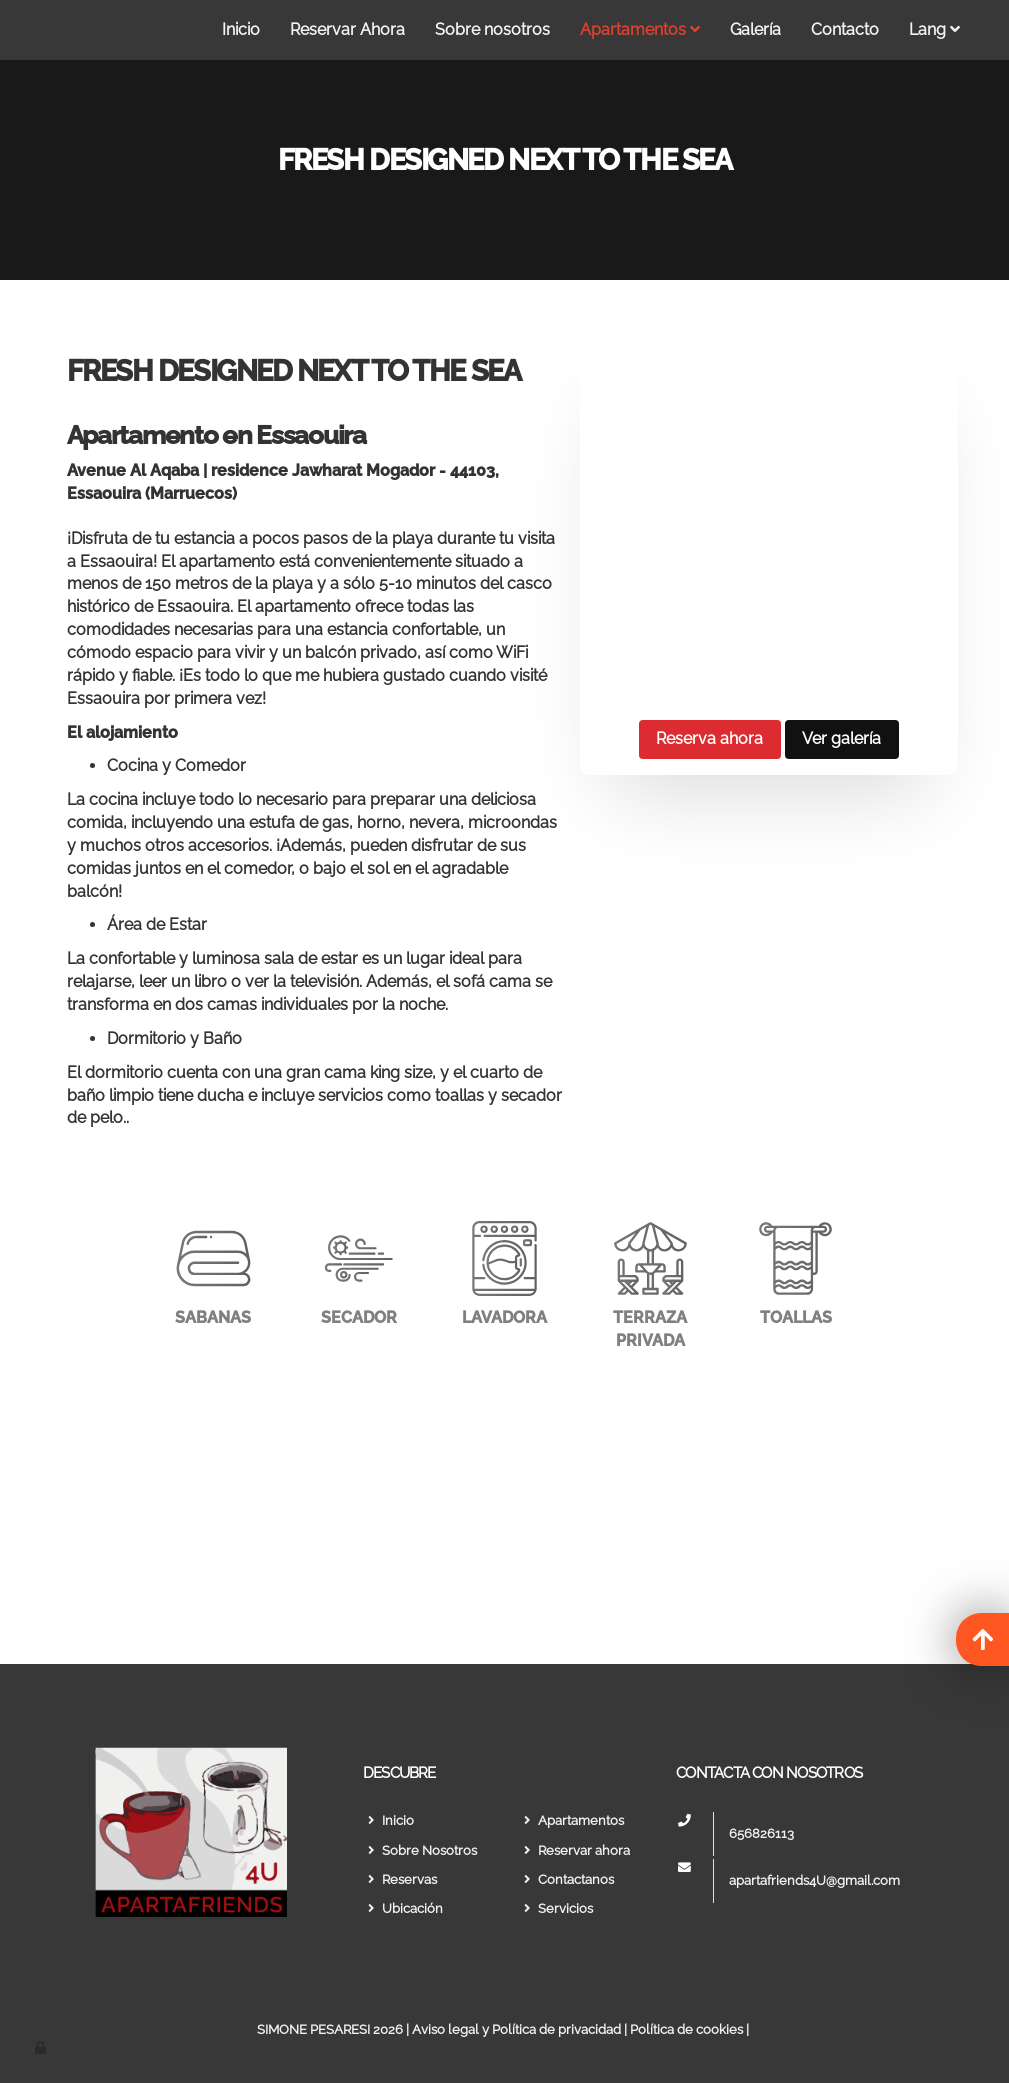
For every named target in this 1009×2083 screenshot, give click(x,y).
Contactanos (566, 1879)
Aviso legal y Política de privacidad (516, 2029)
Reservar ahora (574, 1850)
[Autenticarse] (42, 2047)
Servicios (556, 1908)
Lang (934, 29)
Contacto (845, 29)
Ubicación (403, 1908)
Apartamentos (640, 29)
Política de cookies (686, 2029)
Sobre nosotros (492, 29)
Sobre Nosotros (420, 1850)
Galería (755, 29)
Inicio (241, 29)
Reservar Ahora (347, 29)
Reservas (400, 1879)
